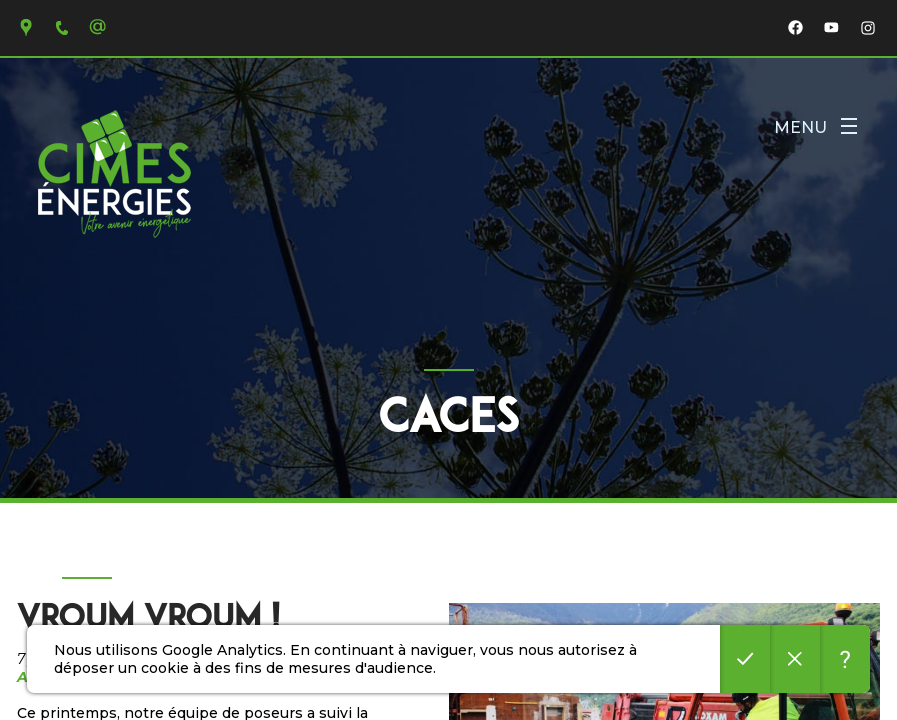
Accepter (745, 659)
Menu (815, 127)
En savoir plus (845, 659)
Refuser (795, 659)
